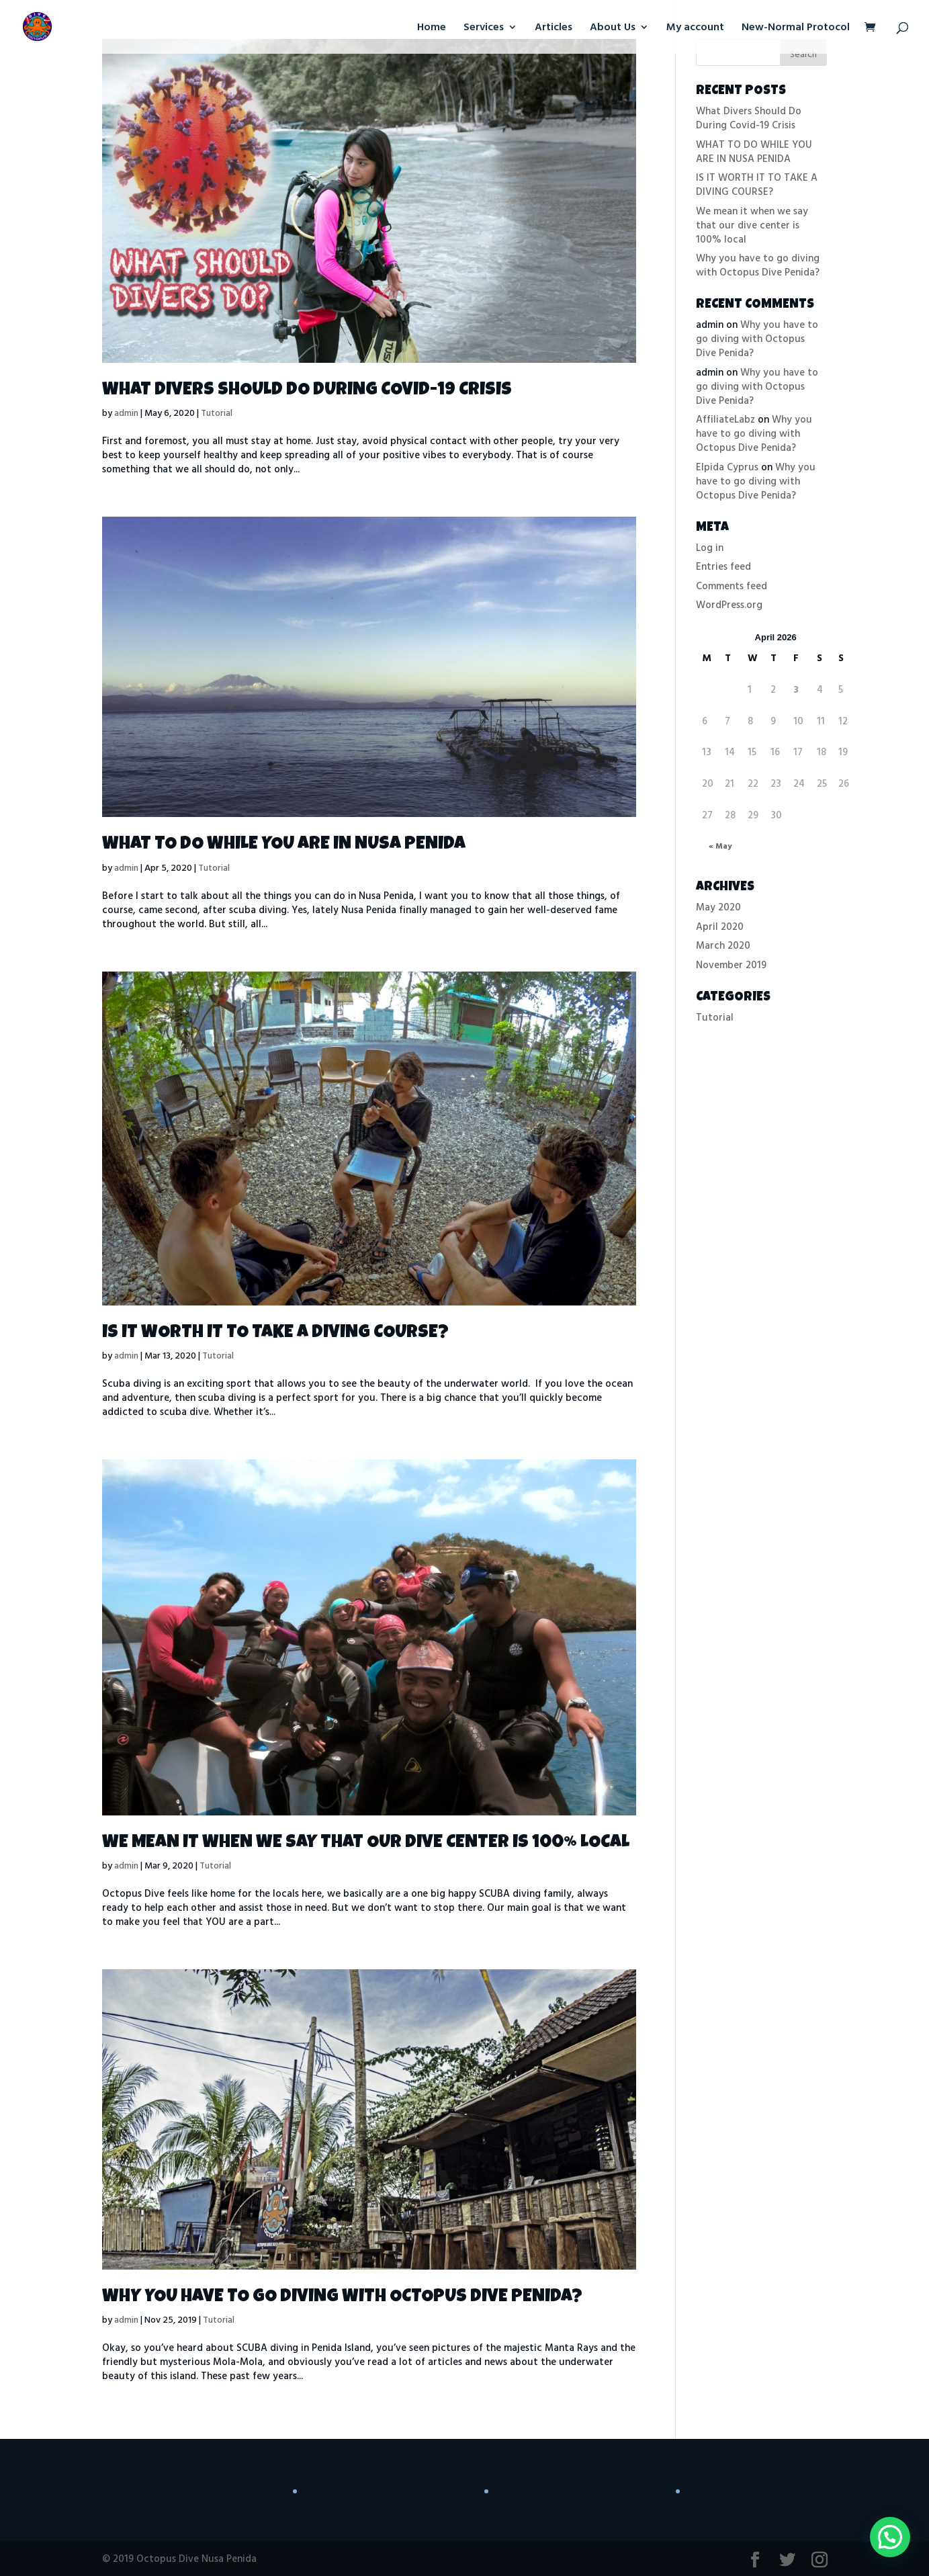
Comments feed (731, 586)
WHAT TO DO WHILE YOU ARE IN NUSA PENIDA (284, 845)
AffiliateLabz (725, 419)
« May (720, 846)
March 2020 (723, 945)
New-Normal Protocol (796, 29)
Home (431, 29)
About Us (612, 29)
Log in (709, 548)
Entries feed (723, 566)
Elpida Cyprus (727, 467)
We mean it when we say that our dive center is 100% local (365, 1843)
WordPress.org (729, 605)
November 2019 (731, 965)
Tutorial (216, 413)
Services (483, 29)
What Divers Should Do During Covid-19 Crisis (307, 391)
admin (126, 413)
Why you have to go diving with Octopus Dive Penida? (342, 2297)
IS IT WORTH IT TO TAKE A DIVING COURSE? (275, 1333)
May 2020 (718, 907)
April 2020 (720, 926)
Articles (553, 29)
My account (695, 29)
